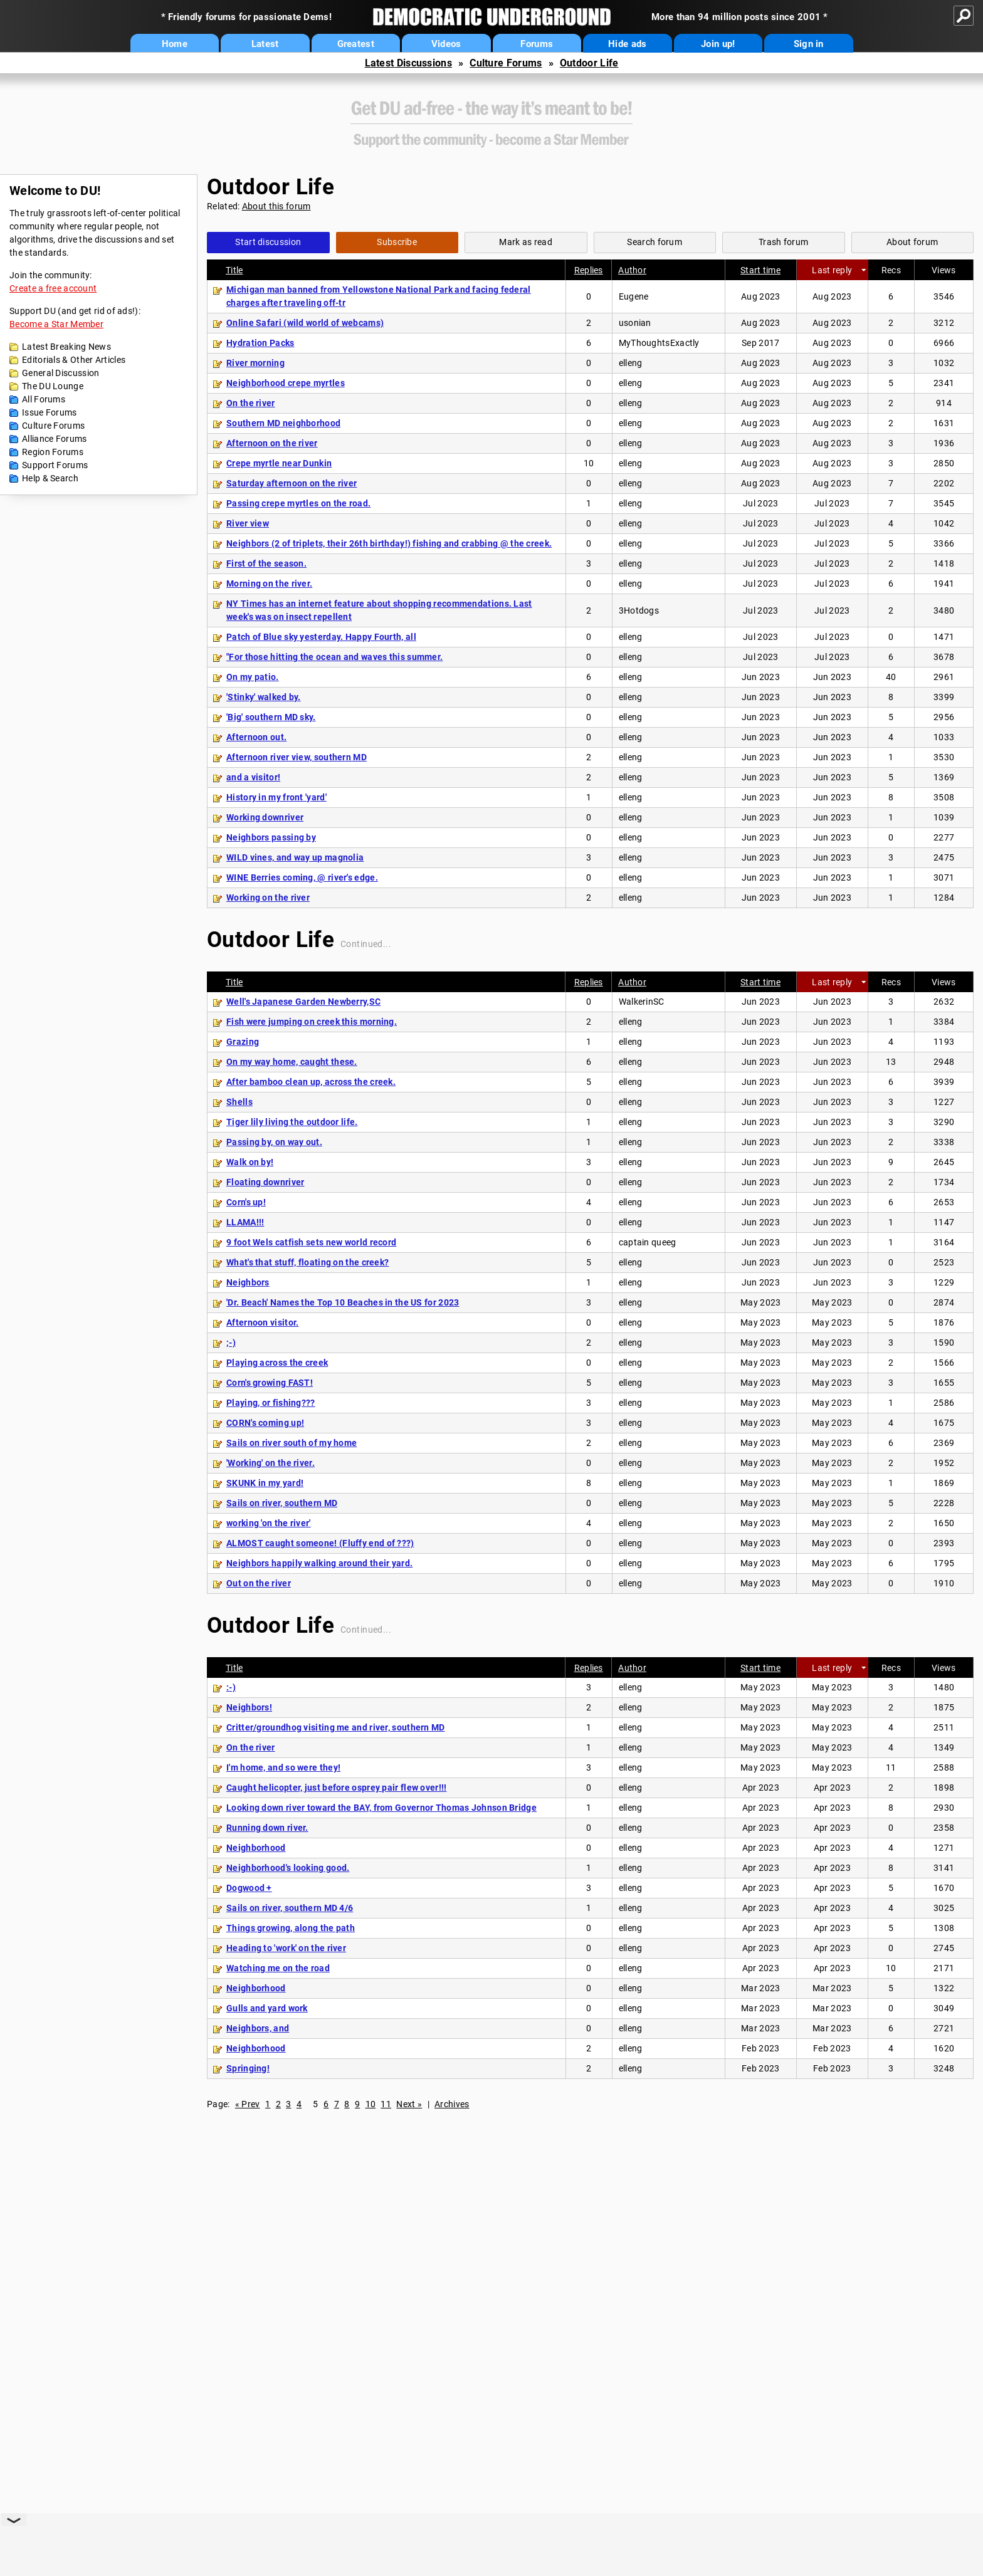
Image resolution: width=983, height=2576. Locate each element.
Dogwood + (249, 1888)
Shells (239, 1102)
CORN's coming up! (265, 1423)
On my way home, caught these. (291, 1062)
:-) (231, 1687)
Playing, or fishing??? (270, 1403)
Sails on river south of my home (291, 1443)
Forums (536, 44)
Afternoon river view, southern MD (296, 757)
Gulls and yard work (267, 2008)
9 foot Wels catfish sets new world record (311, 1242)
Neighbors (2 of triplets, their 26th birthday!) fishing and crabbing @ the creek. (389, 543)
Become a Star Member (56, 324)
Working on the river (268, 898)
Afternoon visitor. (262, 1322)
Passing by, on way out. (274, 1142)
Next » (409, 2104)
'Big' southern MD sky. (271, 717)
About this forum (276, 206)
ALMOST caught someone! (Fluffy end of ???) (320, 1543)
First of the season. (266, 563)
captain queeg (647, 1242)
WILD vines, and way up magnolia (295, 857)
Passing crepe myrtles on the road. (298, 503)
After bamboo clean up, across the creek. (311, 1082)
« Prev (247, 2104)
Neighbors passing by (271, 837)
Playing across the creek (277, 1363)
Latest (265, 44)
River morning (255, 363)
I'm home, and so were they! (283, 1767)
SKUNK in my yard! (264, 1483)
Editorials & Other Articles (73, 360)
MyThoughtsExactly (659, 343)
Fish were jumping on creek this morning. (311, 1022)
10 (370, 2104)
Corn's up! (246, 1202)
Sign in (809, 44)
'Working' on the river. (270, 1463)
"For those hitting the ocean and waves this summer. (334, 657)
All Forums (43, 399)
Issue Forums (49, 412)
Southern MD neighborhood (283, 423)
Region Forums (52, 452)
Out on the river (258, 1583)
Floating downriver (265, 1182)
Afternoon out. (256, 737)
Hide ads (627, 44)
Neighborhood (256, 1848)
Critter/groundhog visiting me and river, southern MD (335, 1727)
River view (247, 523)
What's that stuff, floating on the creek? (307, 1262)
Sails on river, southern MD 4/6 (289, 1908)
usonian (635, 323)
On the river (250, 403)
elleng (631, 363)
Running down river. (267, 1828)
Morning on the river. (269, 584)
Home (174, 44)
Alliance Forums (54, 439)
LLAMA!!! (245, 1222)
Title (234, 270)
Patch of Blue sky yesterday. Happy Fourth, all (321, 637)
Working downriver (264, 817)
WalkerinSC (642, 1002)
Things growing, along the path (290, 1928)
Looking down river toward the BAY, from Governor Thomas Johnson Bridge (381, 1808)
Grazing (242, 1042)
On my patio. (252, 677)
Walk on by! (249, 1162)
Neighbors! (249, 1707)
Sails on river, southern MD (281, 1503)
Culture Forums (506, 63)
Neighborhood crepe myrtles (285, 383)
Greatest (355, 44)
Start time (760, 270)
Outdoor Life (589, 63)
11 (386, 2104)
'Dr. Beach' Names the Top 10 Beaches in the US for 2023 (343, 1302)
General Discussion (60, 373)
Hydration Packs (260, 343)
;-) (231, 1343)
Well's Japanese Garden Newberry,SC (303, 1002)
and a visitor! (253, 777)
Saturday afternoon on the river (291, 483)
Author (632, 270)
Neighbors (248, 1282)
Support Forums (55, 465)
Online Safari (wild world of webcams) (305, 323)
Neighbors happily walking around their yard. (319, 1563)
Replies (588, 270)
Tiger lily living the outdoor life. (292, 1122)
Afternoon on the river (272, 443)
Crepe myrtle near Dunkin (279, 463)
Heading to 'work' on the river (286, 1948)
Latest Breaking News (66, 347)
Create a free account (53, 288)
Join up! (718, 44)
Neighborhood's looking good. (287, 1868)
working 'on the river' (268, 1523)
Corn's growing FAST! (269, 1383)
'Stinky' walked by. (263, 697)
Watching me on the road (278, 1968)
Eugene (634, 296)
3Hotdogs (639, 610)
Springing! (248, 2068)
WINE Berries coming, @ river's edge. (302, 877)
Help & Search (50, 478)
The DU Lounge (52, 386)
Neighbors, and (257, 2028)
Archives (451, 2104)
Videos (446, 44)
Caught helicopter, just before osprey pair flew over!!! (336, 1788)
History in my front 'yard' (276, 797)
